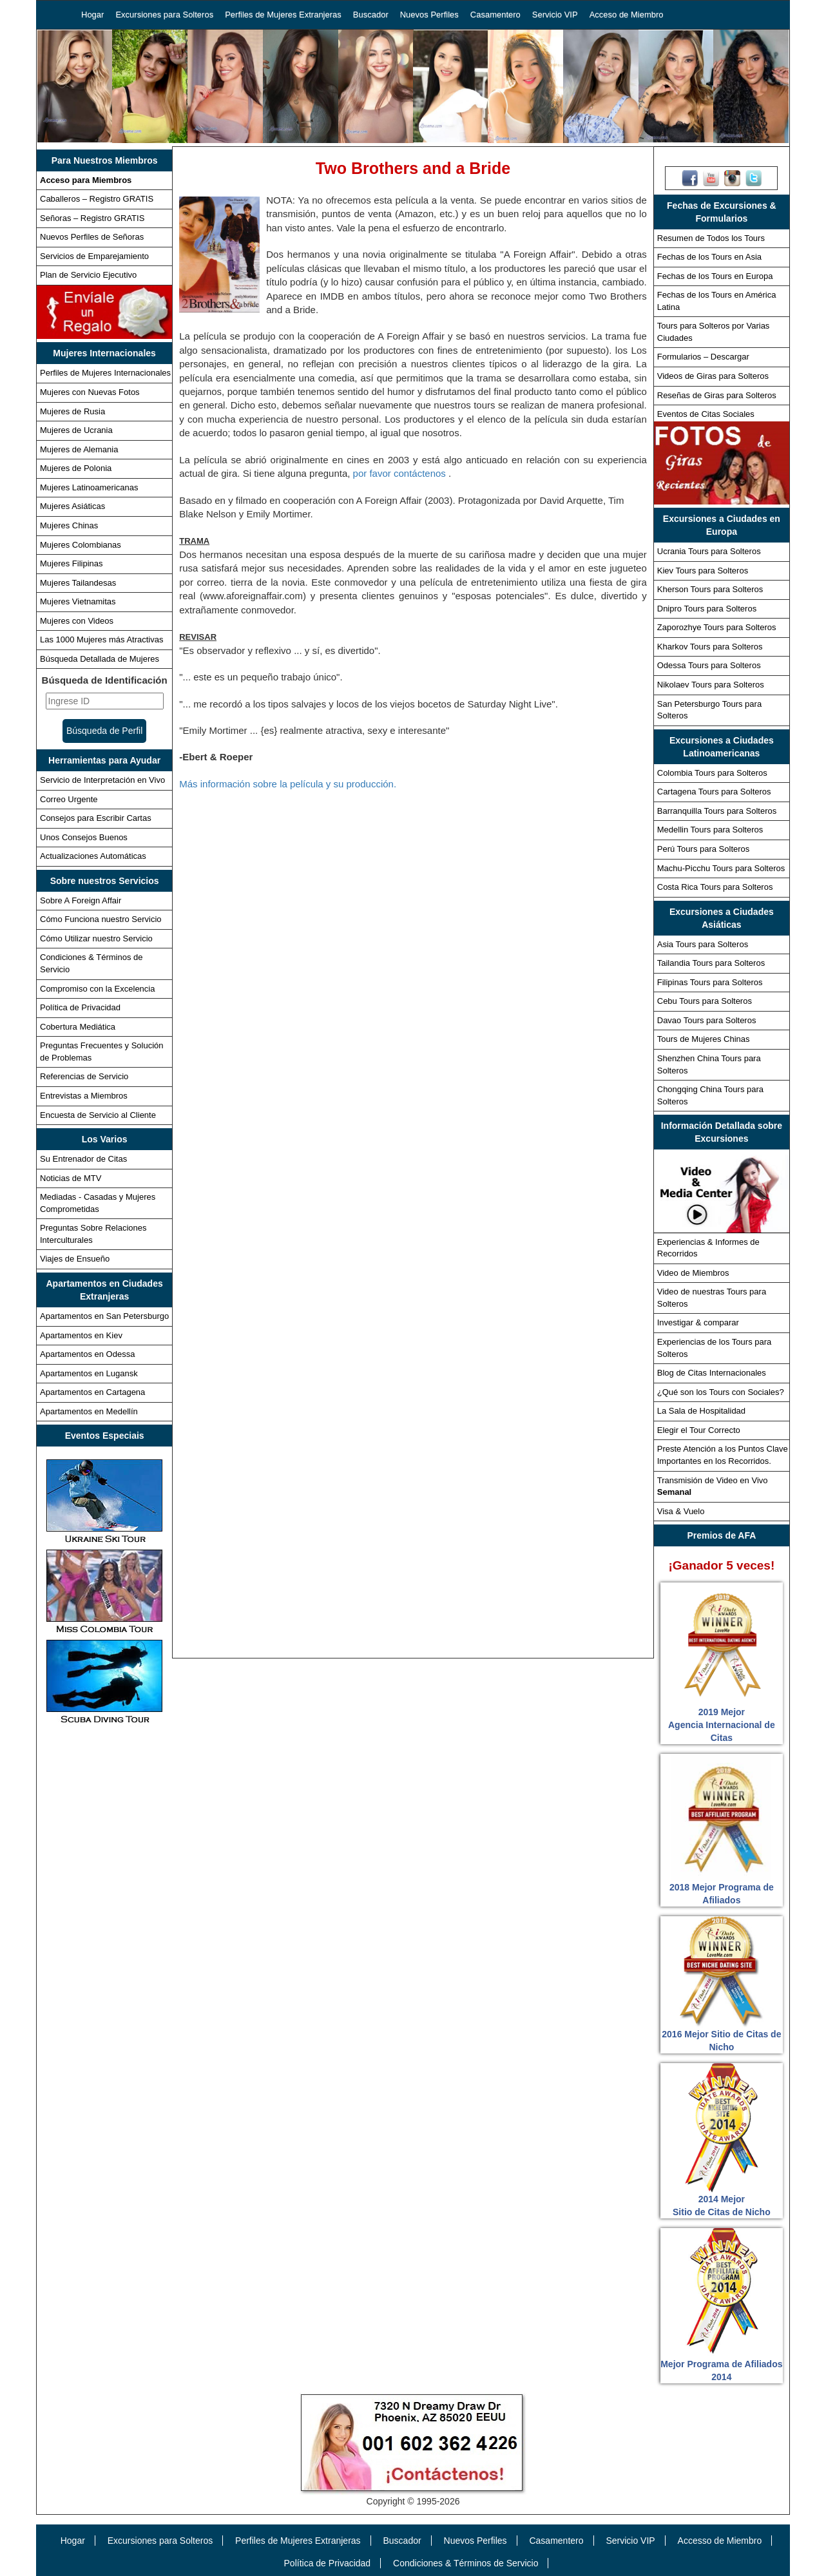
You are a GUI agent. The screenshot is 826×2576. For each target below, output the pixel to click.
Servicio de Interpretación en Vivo (102, 780)
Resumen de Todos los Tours (711, 238)
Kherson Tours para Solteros (710, 589)
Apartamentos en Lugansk (89, 1373)
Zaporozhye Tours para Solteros (716, 627)
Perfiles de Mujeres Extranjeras (283, 14)
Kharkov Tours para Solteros (710, 646)
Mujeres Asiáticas (72, 506)
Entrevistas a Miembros (84, 1096)
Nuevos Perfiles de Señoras (92, 237)
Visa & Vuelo (681, 1511)
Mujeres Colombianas (80, 545)
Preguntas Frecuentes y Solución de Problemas (102, 1051)
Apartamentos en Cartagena (92, 1392)
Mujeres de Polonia (75, 468)
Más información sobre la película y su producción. (287, 783)
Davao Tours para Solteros (706, 1020)
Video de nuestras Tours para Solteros (711, 1298)
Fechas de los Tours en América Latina (716, 301)
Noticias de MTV (70, 1178)
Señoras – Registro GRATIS (92, 218)
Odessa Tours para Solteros (709, 665)
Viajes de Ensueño (75, 1259)
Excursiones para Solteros (164, 14)
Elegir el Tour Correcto (698, 1430)
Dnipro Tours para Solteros (706, 608)
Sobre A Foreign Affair (80, 900)
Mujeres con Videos (76, 621)
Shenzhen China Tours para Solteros (709, 1064)
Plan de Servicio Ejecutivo (88, 275)
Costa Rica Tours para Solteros (715, 887)
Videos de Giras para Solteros (713, 376)
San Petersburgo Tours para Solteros (709, 710)
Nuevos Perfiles (429, 14)
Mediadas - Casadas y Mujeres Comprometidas (97, 1203)
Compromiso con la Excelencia (97, 989)
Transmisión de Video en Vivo (712, 1486)
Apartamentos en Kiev (81, 1335)
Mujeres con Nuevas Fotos (90, 392)
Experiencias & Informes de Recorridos (708, 1248)
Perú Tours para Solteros (703, 849)
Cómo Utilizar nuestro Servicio (96, 938)
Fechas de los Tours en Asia (709, 257)
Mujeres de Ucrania (76, 430)
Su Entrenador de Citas (83, 1159)
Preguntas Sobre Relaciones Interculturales (93, 1234)
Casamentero (495, 14)
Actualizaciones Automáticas (93, 856)
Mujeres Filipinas (71, 563)
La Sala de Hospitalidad (701, 1411)
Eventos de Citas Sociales (705, 414)
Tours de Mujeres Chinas (703, 1039)
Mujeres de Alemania (79, 449)
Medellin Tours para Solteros (710, 829)
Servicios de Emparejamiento (94, 256)
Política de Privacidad (80, 1007)
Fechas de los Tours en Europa (715, 276)
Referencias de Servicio (84, 1076)
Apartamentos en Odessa (87, 1354)
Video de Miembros (693, 1273)
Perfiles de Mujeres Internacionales (105, 373)
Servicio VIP (555, 14)
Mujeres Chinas (69, 525)
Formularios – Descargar (703, 356)
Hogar (92, 14)
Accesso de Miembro (720, 2540)
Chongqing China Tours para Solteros (710, 1095)
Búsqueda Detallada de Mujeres (99, 659)
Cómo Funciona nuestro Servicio (101, 919)
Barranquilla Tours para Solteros (716, 811)
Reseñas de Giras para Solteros (716, 395)
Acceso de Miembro (627, 14)
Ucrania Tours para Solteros (709, 551)
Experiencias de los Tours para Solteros (714, 1348)
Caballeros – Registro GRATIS (96, 199)
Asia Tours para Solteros (702, 944)
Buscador (371, 14)
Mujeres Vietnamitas (78, 601)
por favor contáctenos (400, 473)
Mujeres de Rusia (72, 411)
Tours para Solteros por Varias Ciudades (713, 332)
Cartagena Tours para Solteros (714, 791)
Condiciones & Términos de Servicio (91, 963)
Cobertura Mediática (77, 1027)
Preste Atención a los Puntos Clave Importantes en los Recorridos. (722, 1455)
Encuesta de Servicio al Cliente (98, 1115)
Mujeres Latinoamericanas (89, 487)
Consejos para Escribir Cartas (95, 818)
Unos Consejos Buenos (84, 837)
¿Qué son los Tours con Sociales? (720, 1392)
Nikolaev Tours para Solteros (710, 684)
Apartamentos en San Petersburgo (104, 1316)
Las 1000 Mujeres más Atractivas (101, 639)
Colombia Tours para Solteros (712, 773)
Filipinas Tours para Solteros (710, 982)
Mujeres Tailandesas (78, 583)
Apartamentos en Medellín (89, 1411)
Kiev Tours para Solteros (702, 570)
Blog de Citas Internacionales (711, 1373)
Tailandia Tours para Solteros (711, 963)
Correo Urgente (69, 799)
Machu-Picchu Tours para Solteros (721, 868)
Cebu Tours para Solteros (704, 1001)
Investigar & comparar (698, 1322)
